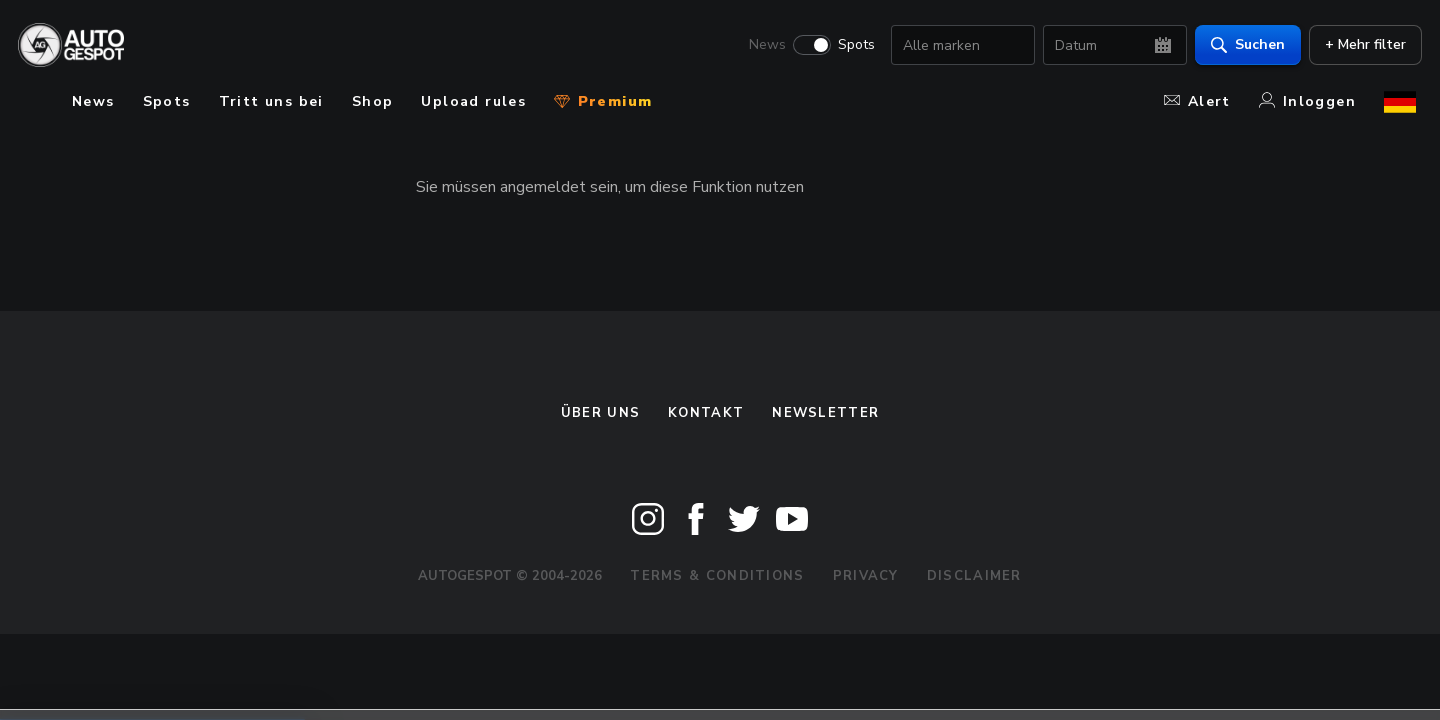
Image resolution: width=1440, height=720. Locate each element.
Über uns (600, 413)
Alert (1197, 101)
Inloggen (1307, 101)
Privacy (866, 576)
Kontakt (706, 413)
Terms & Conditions (717, 576)
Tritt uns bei (271, 101)
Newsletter (825, 413)
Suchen (1242, 45)
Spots (850, 46)
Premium (603, 101)
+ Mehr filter (1359, 45)
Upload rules (473, 101)
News (761, 46)
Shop (373, 101)
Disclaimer (974, 576)
